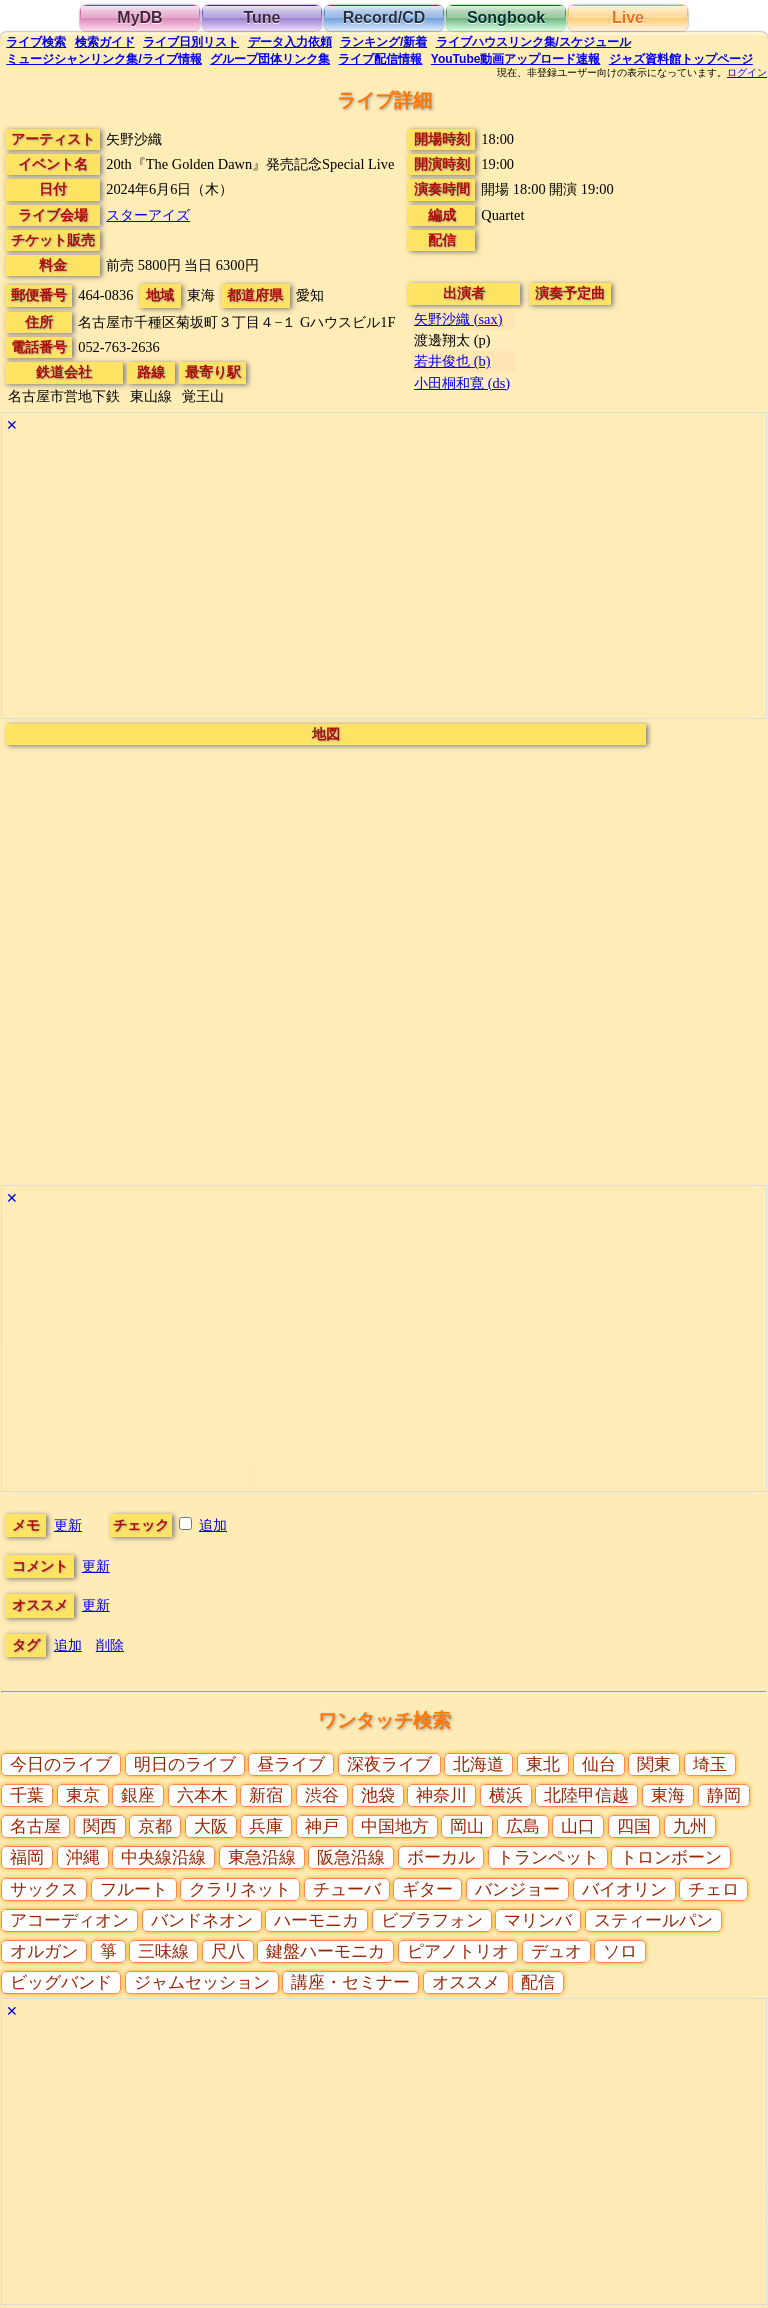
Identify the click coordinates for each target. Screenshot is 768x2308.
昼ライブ (291, 1764)
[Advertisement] (384, 578)
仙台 (599, 1764)
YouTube (516, 59)
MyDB (139, 17)
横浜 (506, 1795)
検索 (36, 42)
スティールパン (653, 1920)
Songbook (506, 17)
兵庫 (266, 1826)
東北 (543, 1764)
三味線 (163, 1951)
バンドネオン (202, 1920)
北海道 (478, 1764)
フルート (134, 1889)
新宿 (266, 1795)
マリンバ (538, 1920)
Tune (261, 17)
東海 (668, 1795)
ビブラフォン (432, 1920)
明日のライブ (185, 1764)
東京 (83, 1795)
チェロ (713, 1889)
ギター (427, 1889)
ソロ (620, 1951)
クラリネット (240, 1889)
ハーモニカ (316, 1920)
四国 (634, 1826)
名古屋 (35, 1826)
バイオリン (624, 1889)
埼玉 (710, 1764)
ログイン (747, 73)
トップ (681, 59)
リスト (191, 42)
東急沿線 (262, 1857)
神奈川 (441, 1795)
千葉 (27, 1795)
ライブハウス (533, 42)
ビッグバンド (61, 1982)
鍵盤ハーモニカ (325, 1951)
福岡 (27, 1857)
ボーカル (441, 1857)
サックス (44, 1889)
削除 (110, 1645)
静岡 (724, 1795)
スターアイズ (148, 215)
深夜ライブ (389, 1764)
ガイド (105, 42)
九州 (690, 1826)
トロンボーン (671, 1857)
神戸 (322, 1826)
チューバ (347, 1889)
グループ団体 (270, 59)
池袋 (378, 1795)
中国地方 (395, 1826)
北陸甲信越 (586, 1795)
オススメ (466, 1982)
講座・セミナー (350, 1982)
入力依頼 (290, 42)
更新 (68, 1525)
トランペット (548, 1857)
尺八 (228, 1951)
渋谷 (322, 1795)
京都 (155, 1826)
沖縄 (83, 1857)
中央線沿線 (163, 1857)
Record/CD (384, 17)
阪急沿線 (351, 1857)
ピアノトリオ (458, 1951)
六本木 (202, 1795)
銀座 (138, 1795)
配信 (380, 59)
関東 (654, 1764)
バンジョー (517, 1889)
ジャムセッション (202, 1982)
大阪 (211, 1826)
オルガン (44, 1951)
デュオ (556, 1951)
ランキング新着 (383, 42)
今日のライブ (61, 1764)
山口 (578, 1826)
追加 (213, 1525)
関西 (100, 1826)
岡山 (467, 1826)
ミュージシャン (103, 59)
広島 (523, 1826)
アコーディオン (69, 1920)
